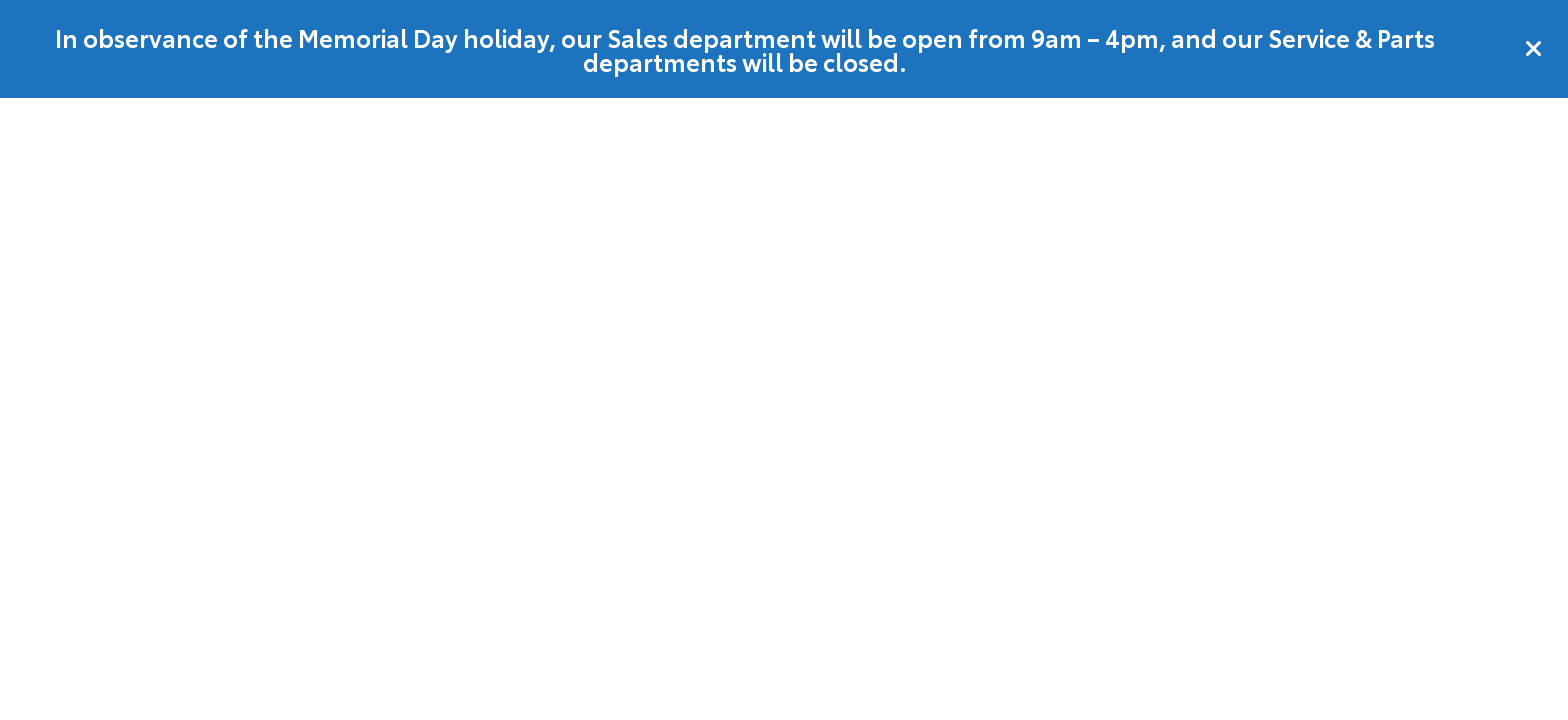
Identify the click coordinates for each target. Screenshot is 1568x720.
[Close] (1534, 49)
